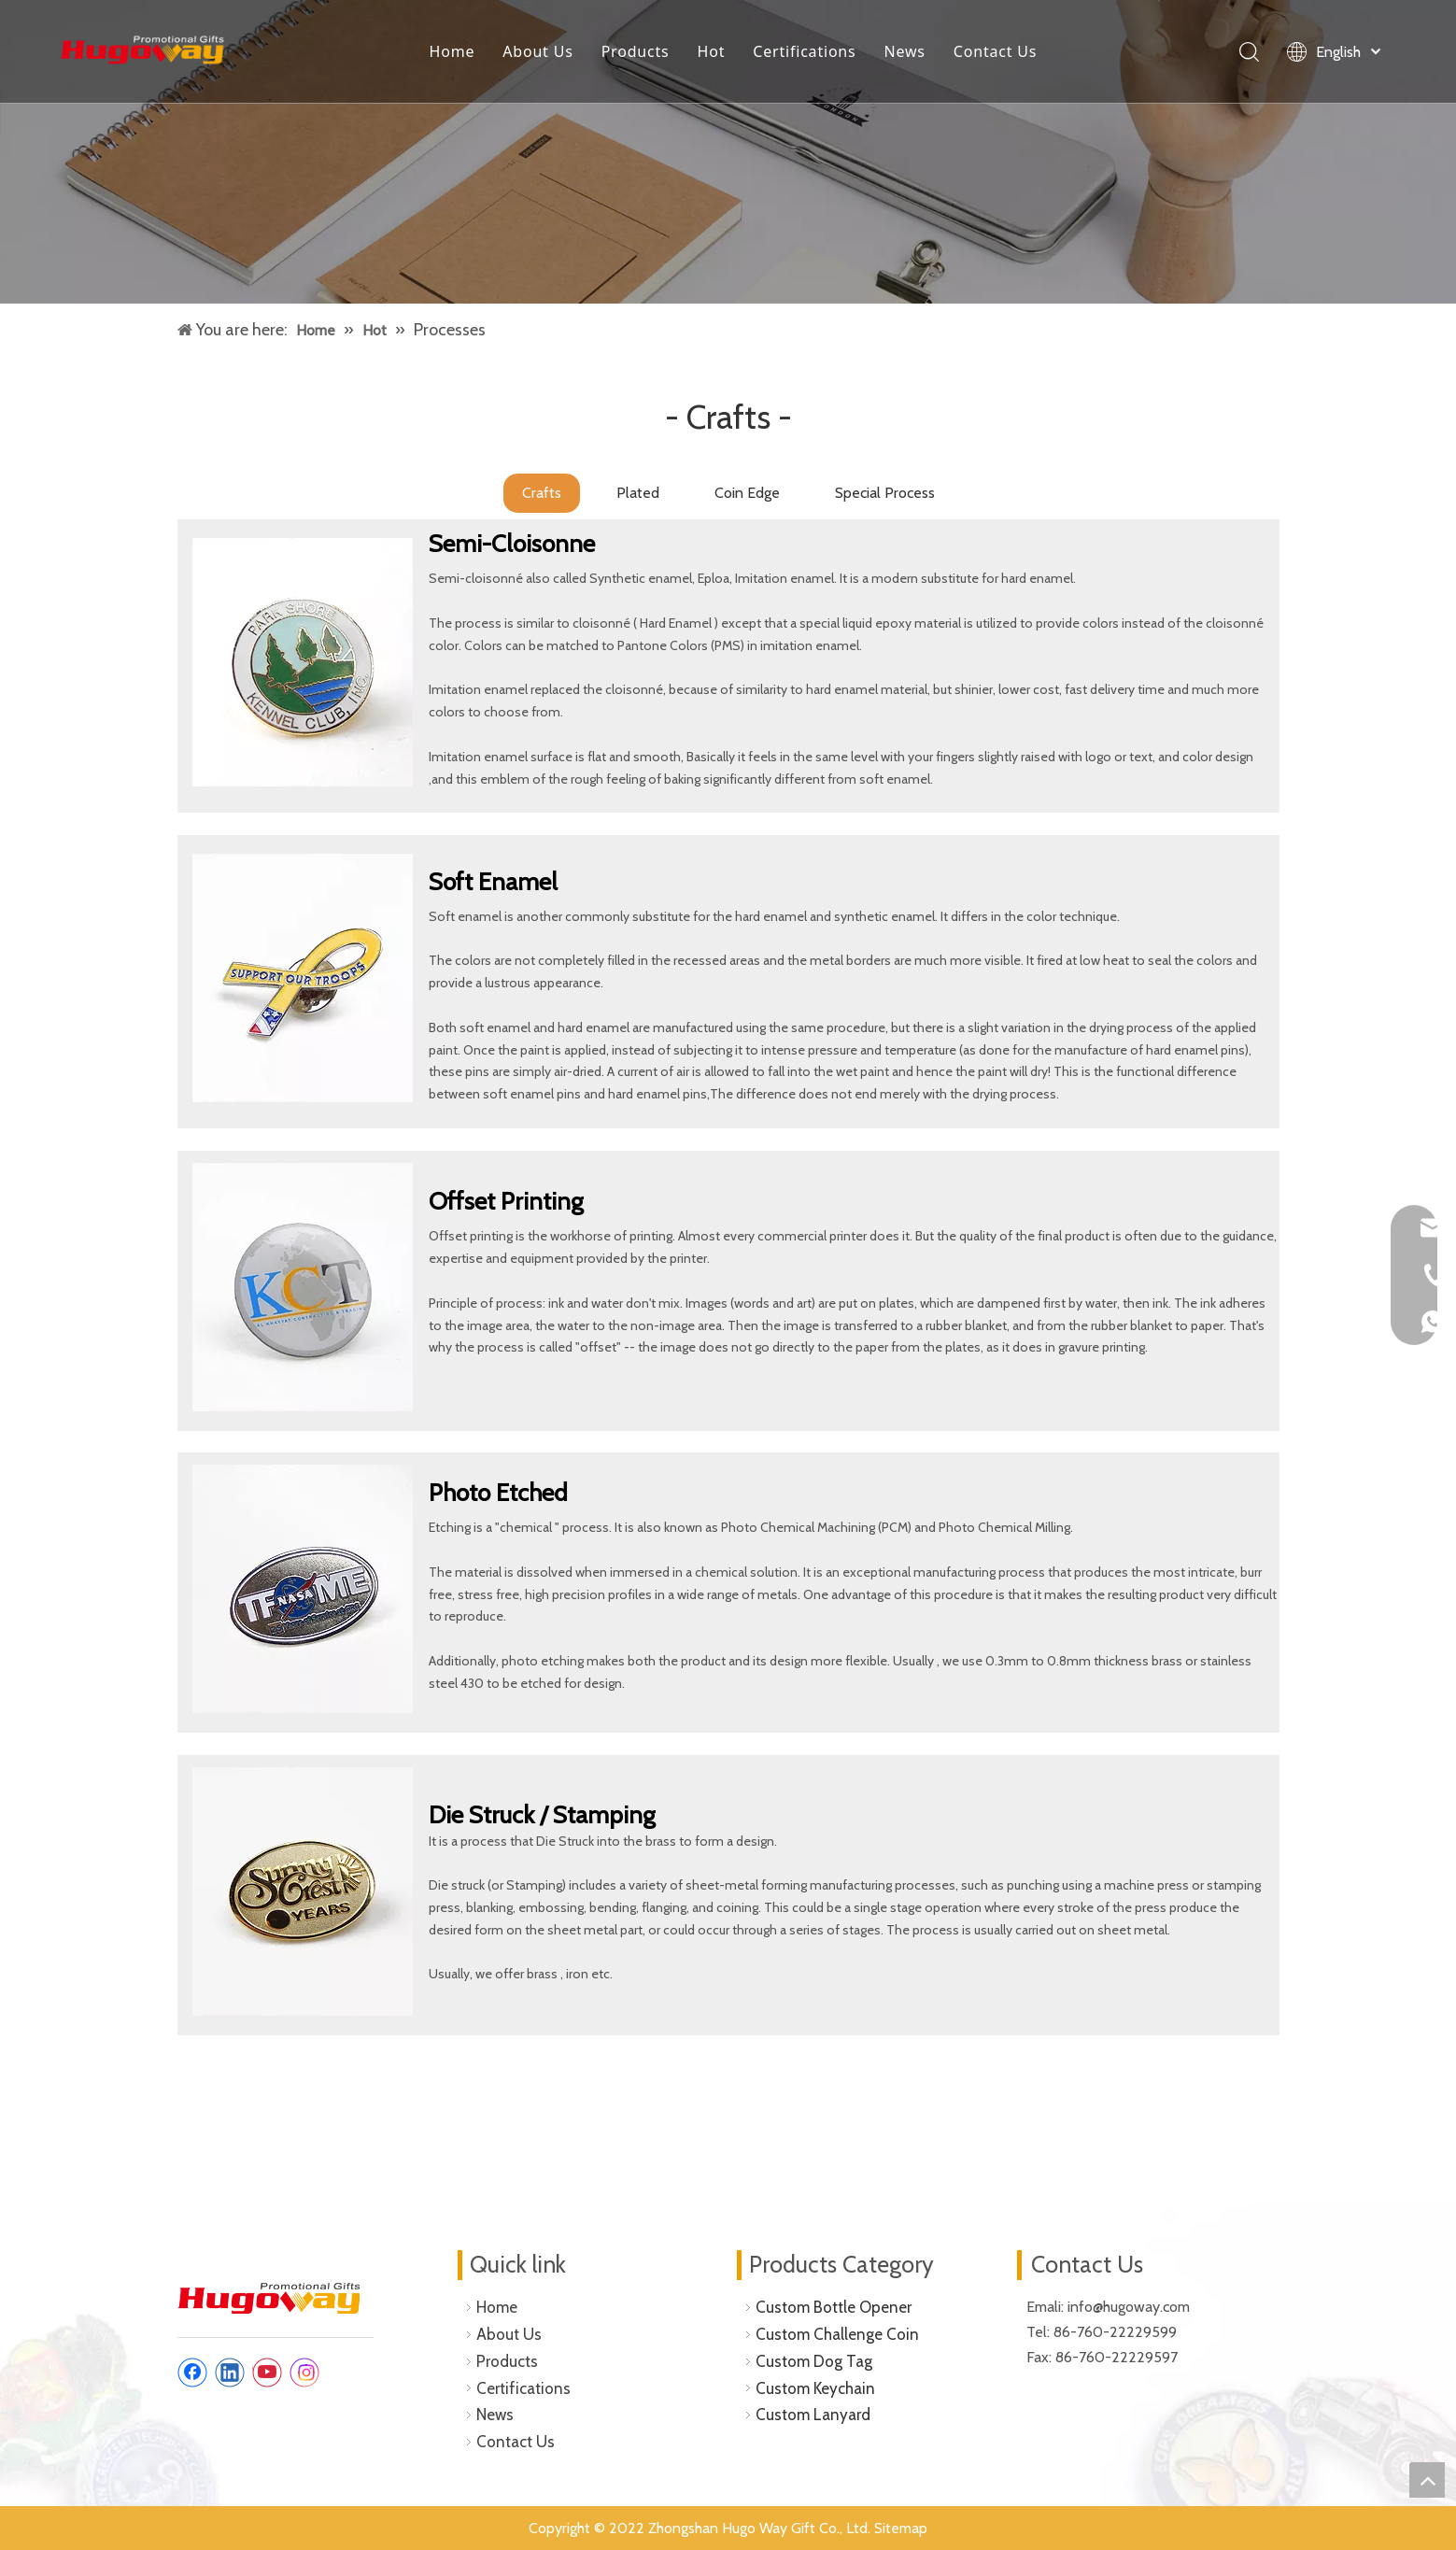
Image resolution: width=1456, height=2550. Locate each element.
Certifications (804, 51)
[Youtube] (267, 2372)
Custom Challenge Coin (837, 2334)
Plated (637, 493)
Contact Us (995, 51)
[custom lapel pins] (728, 152)
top (1427, 2480)
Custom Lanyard (813, 2414)
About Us (537, 51)
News (905, 51)
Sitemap (900, 2528)
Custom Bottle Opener (834, 2307)
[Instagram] (304, 2372)
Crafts (541, 493)
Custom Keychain (815, 2388)
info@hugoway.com (1130, 2307)
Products (635, 51)
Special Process (885, 493)
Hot (712, 51)
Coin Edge (747, 493)
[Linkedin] (230, 2372)
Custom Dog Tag (814, 2361)
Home (452, 51)
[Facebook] (192, 2372)
